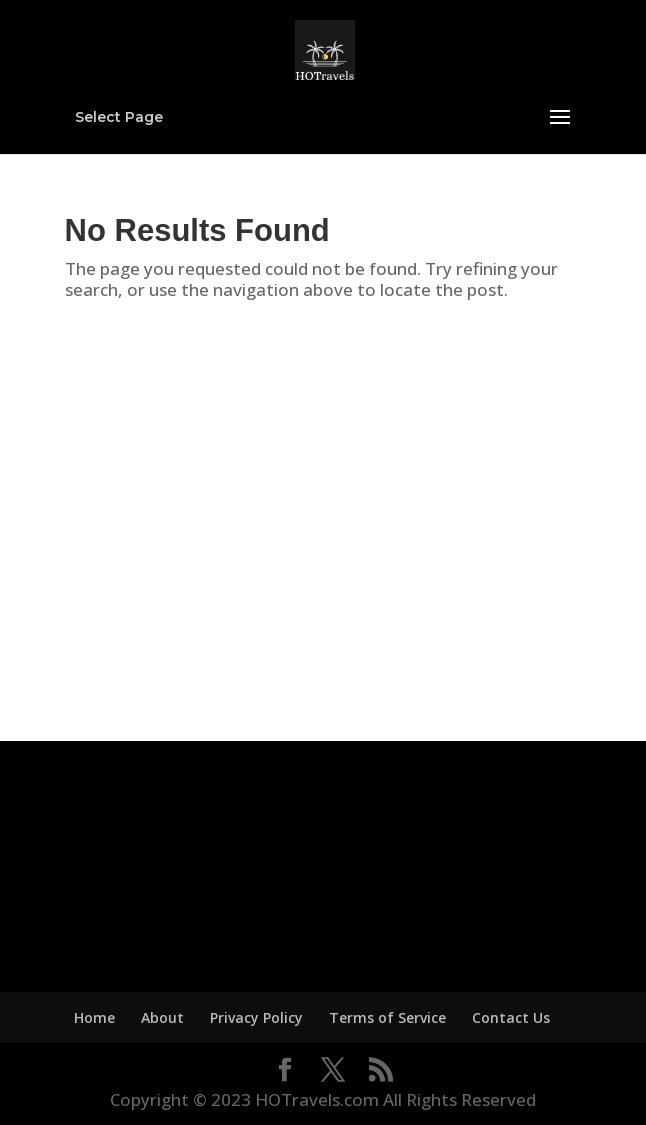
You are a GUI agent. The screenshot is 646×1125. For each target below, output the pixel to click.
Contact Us (511, 1017)
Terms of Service (387, 1017)
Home (94, 1017)
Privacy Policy (256, 1017)
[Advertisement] (323, 523)
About (162, 1017)
